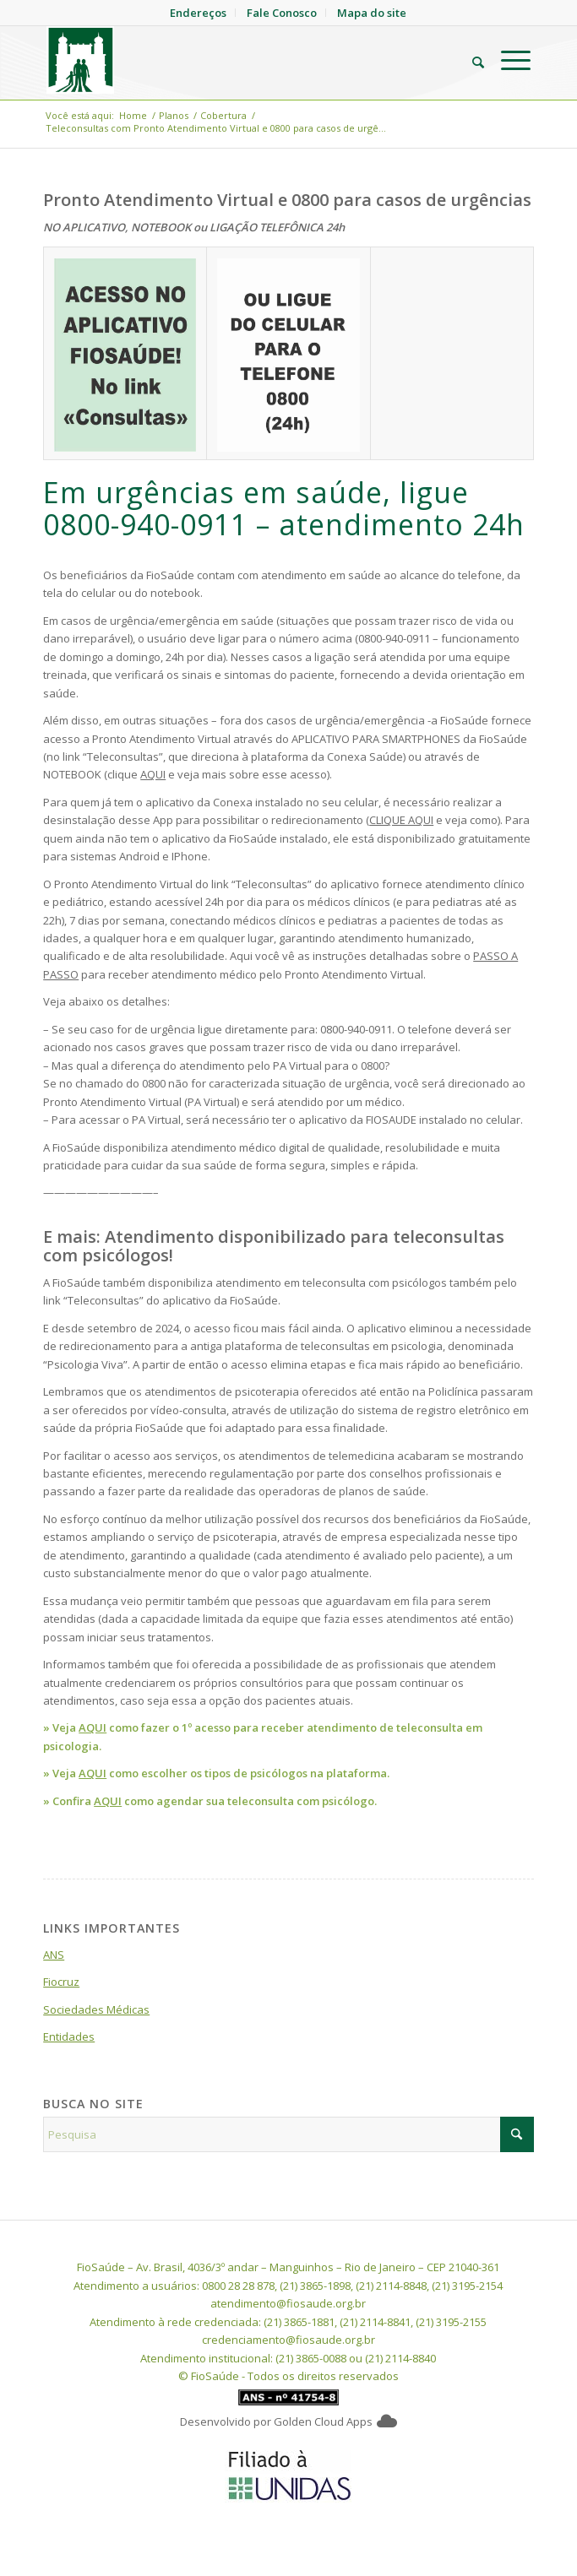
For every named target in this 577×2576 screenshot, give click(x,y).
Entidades (69, 2036)
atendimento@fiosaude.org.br (288, 2303)
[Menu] (507, 60)
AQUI (153, 774)
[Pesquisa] (469, 60)
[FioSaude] (240, 60)
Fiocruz (61, 1981)
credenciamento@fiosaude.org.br (288, 2339)
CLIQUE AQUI (401, 819)
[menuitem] (469, 60)
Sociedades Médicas (96, 2009)
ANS (53, 1954)
